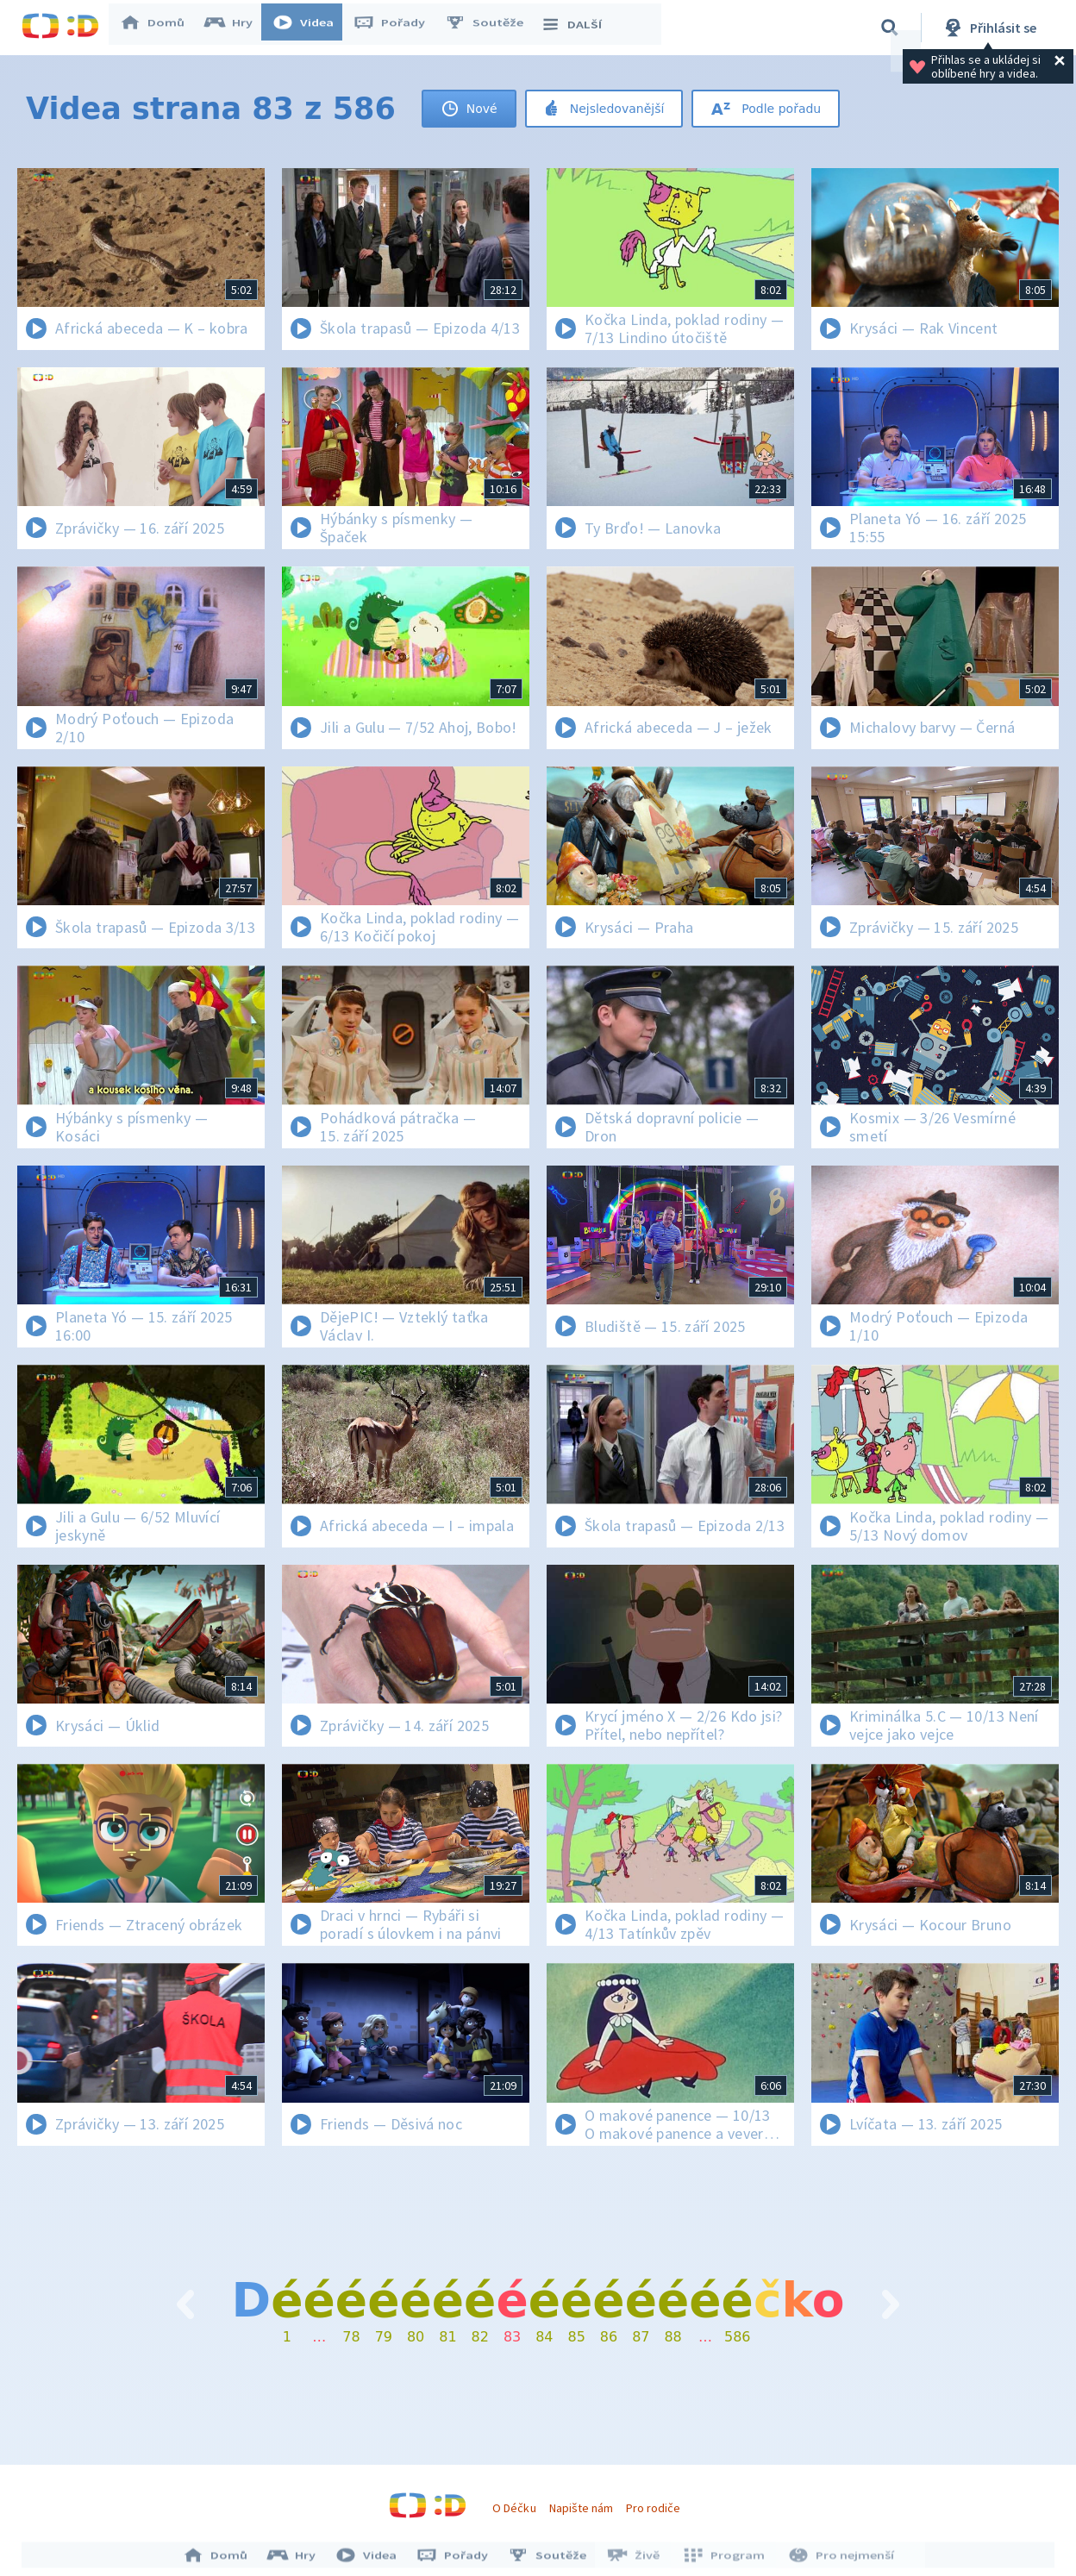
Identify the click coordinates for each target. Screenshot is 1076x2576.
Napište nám (581, 2508)
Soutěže (492, 28)
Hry (236, 28)
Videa (311, 28)
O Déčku (513, 2508)
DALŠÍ (579, 28)
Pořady (397, 28)
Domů (160, 28)
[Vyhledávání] (890, 27)
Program (723, 2557)
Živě (636, 2557)
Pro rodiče (653, 2508)
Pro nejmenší (837, 2557)
